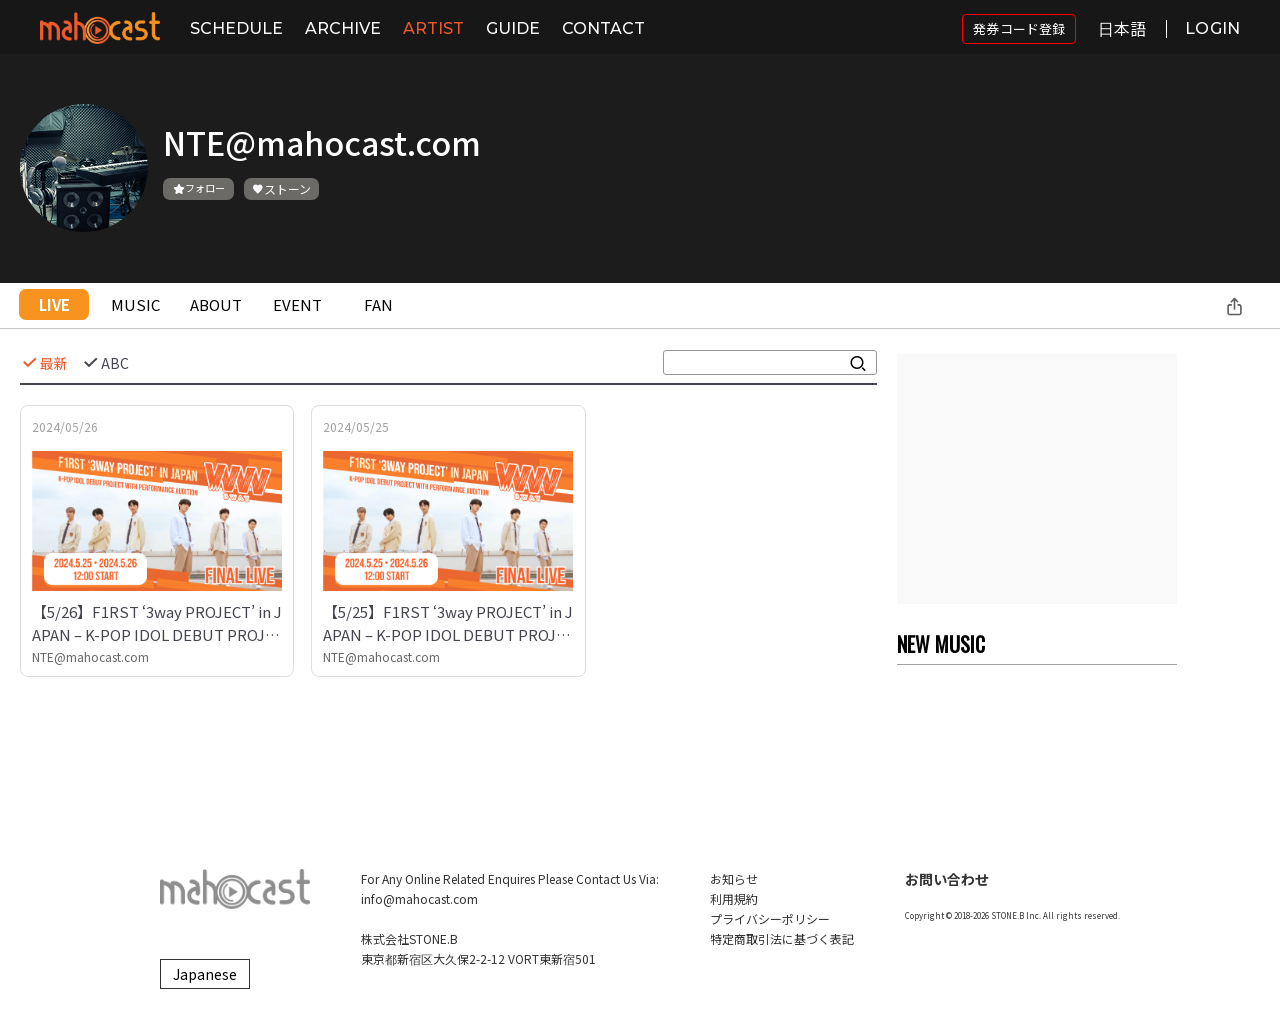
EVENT (297, 304)
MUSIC (135, 304)
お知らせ (734, 878)
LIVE (54, 304)
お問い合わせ (947, 879)
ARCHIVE (343, 28)
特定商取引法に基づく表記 (782, 938)
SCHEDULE (236, 28)
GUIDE (513, 28)
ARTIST (433, 28)
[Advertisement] (1037, 479)
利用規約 (734, 898)
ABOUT (216, 304)
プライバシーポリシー (770, 918)
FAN (378, 304)
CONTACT (603, 28)
